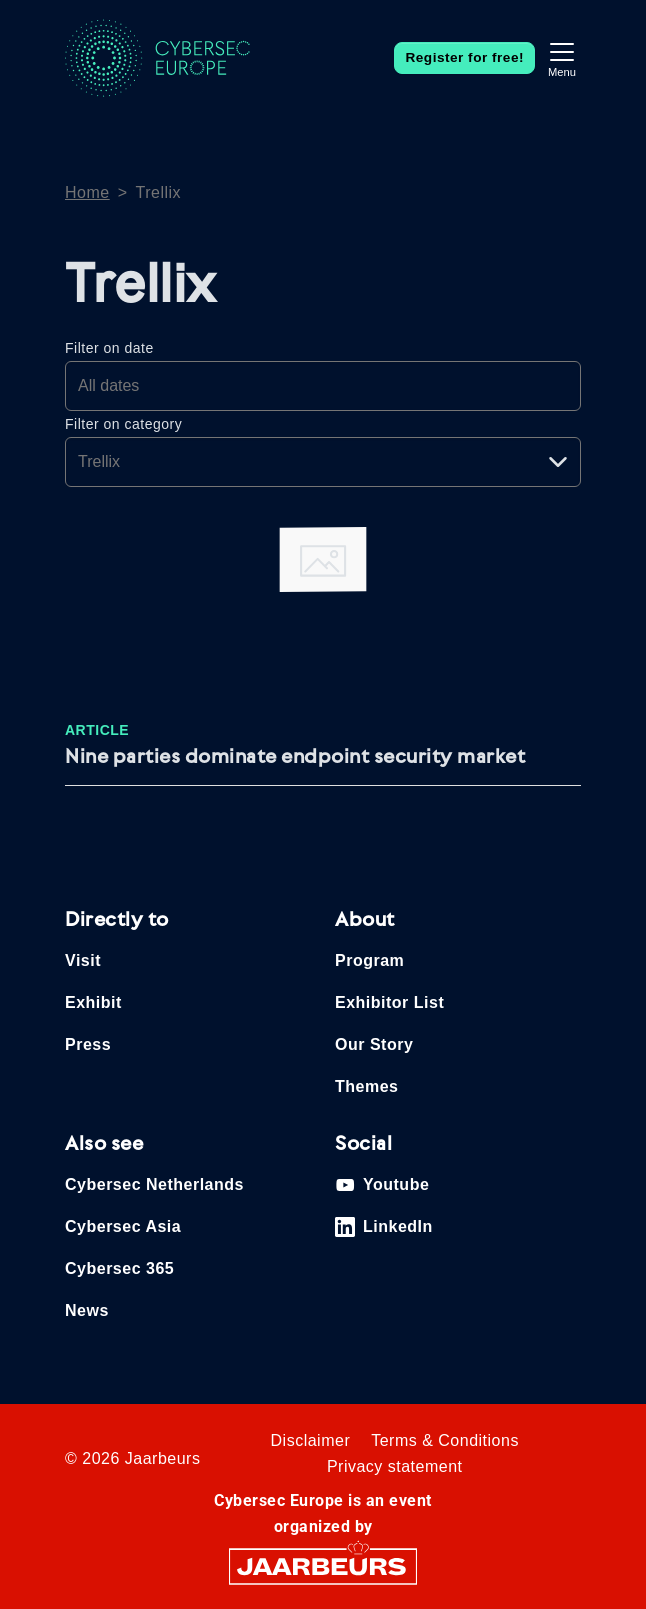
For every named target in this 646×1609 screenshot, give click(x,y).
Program (369, 960)
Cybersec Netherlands (154, 1184)
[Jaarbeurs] (323, 1565)
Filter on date (109, 348)
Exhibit (93, 1002)
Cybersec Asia (123, 1226)
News (87, 1310)
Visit (83, 960)
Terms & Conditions (445, 1440)
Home (87, 192)
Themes (366, 1086)
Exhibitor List (389, 1002)
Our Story (374, 1044)
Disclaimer (311, 1440)
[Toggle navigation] (562, 57)
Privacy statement (395, 1466)
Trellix (159, 192)
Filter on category (123, 424)
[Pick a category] (323, 462)
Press (88, 1044)
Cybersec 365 (119, 1268)
